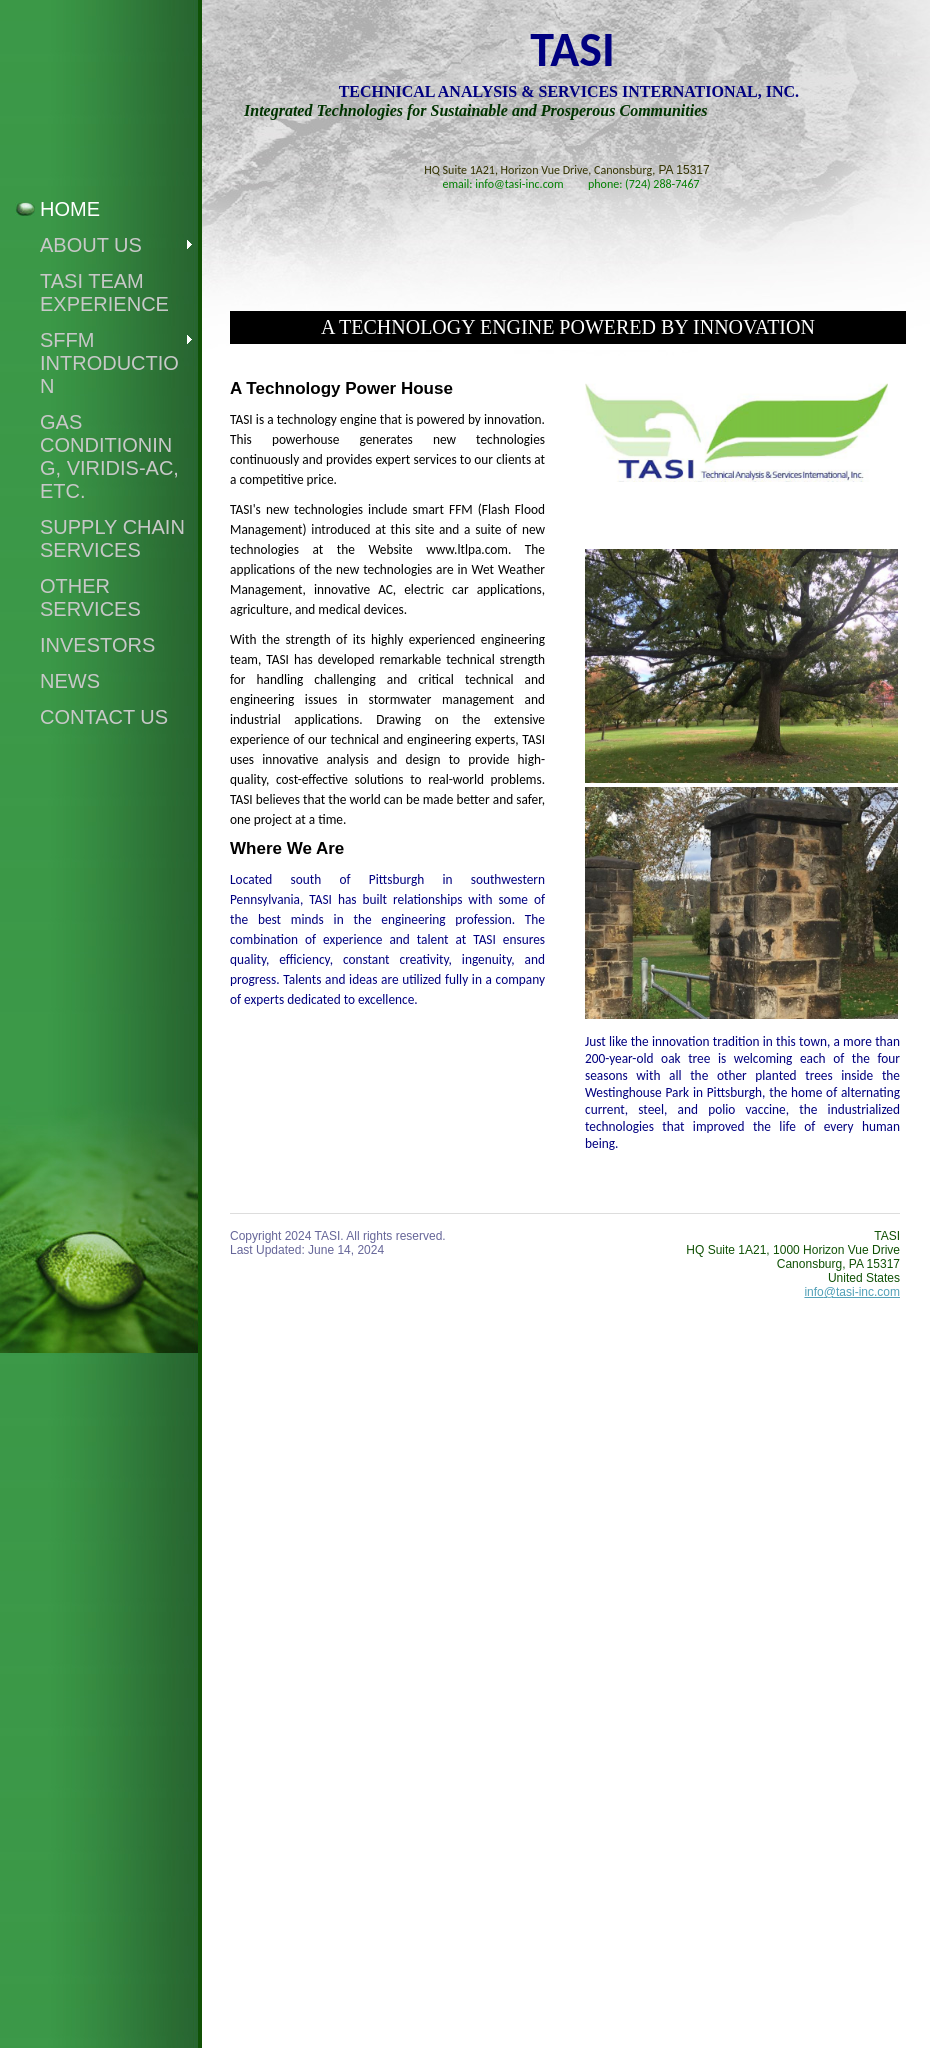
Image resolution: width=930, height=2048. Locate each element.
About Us (91, 245)
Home (70, 209)
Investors (97, 645)
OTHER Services (90, 597)
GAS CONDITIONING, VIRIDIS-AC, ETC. (109, 456)
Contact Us (104, 717)
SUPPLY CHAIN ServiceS (112, 538)
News (70, 681)
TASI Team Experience (104, 292)
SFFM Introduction (109, 363)
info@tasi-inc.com (852, 1292)
